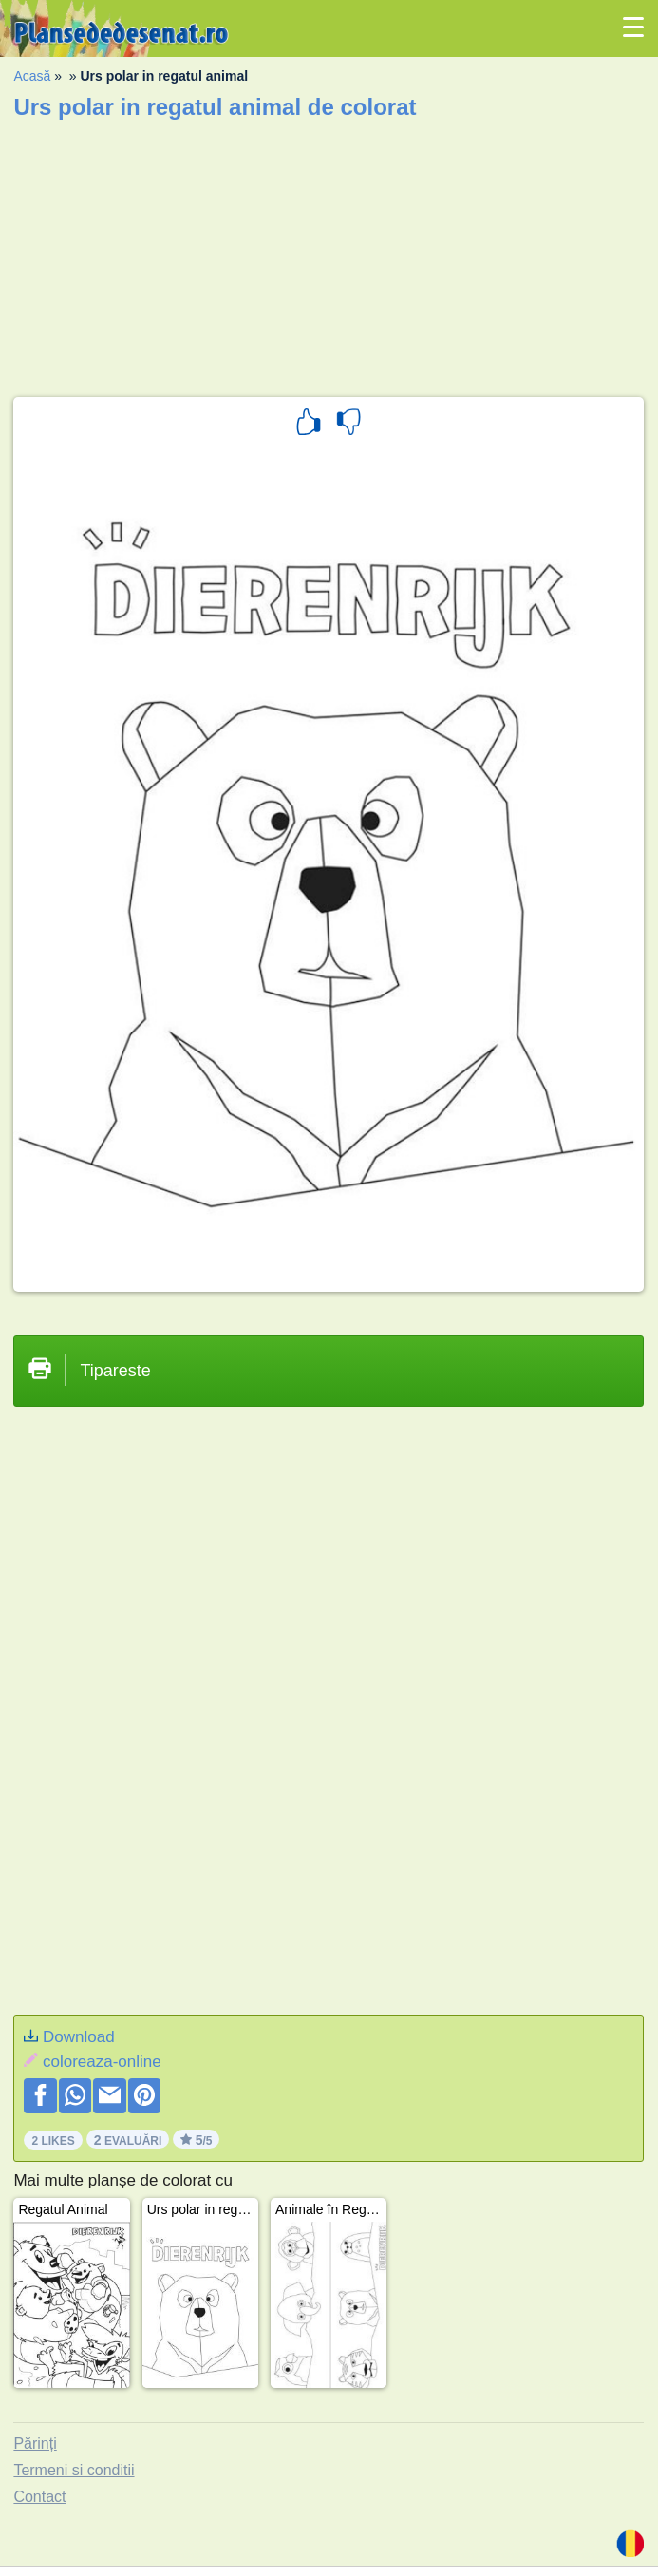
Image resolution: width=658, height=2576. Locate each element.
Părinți (34, 2443)
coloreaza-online (102, 2062)
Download (79, 2037)
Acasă (31, 76)
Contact (39, 2497)
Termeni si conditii (73, 2470)
